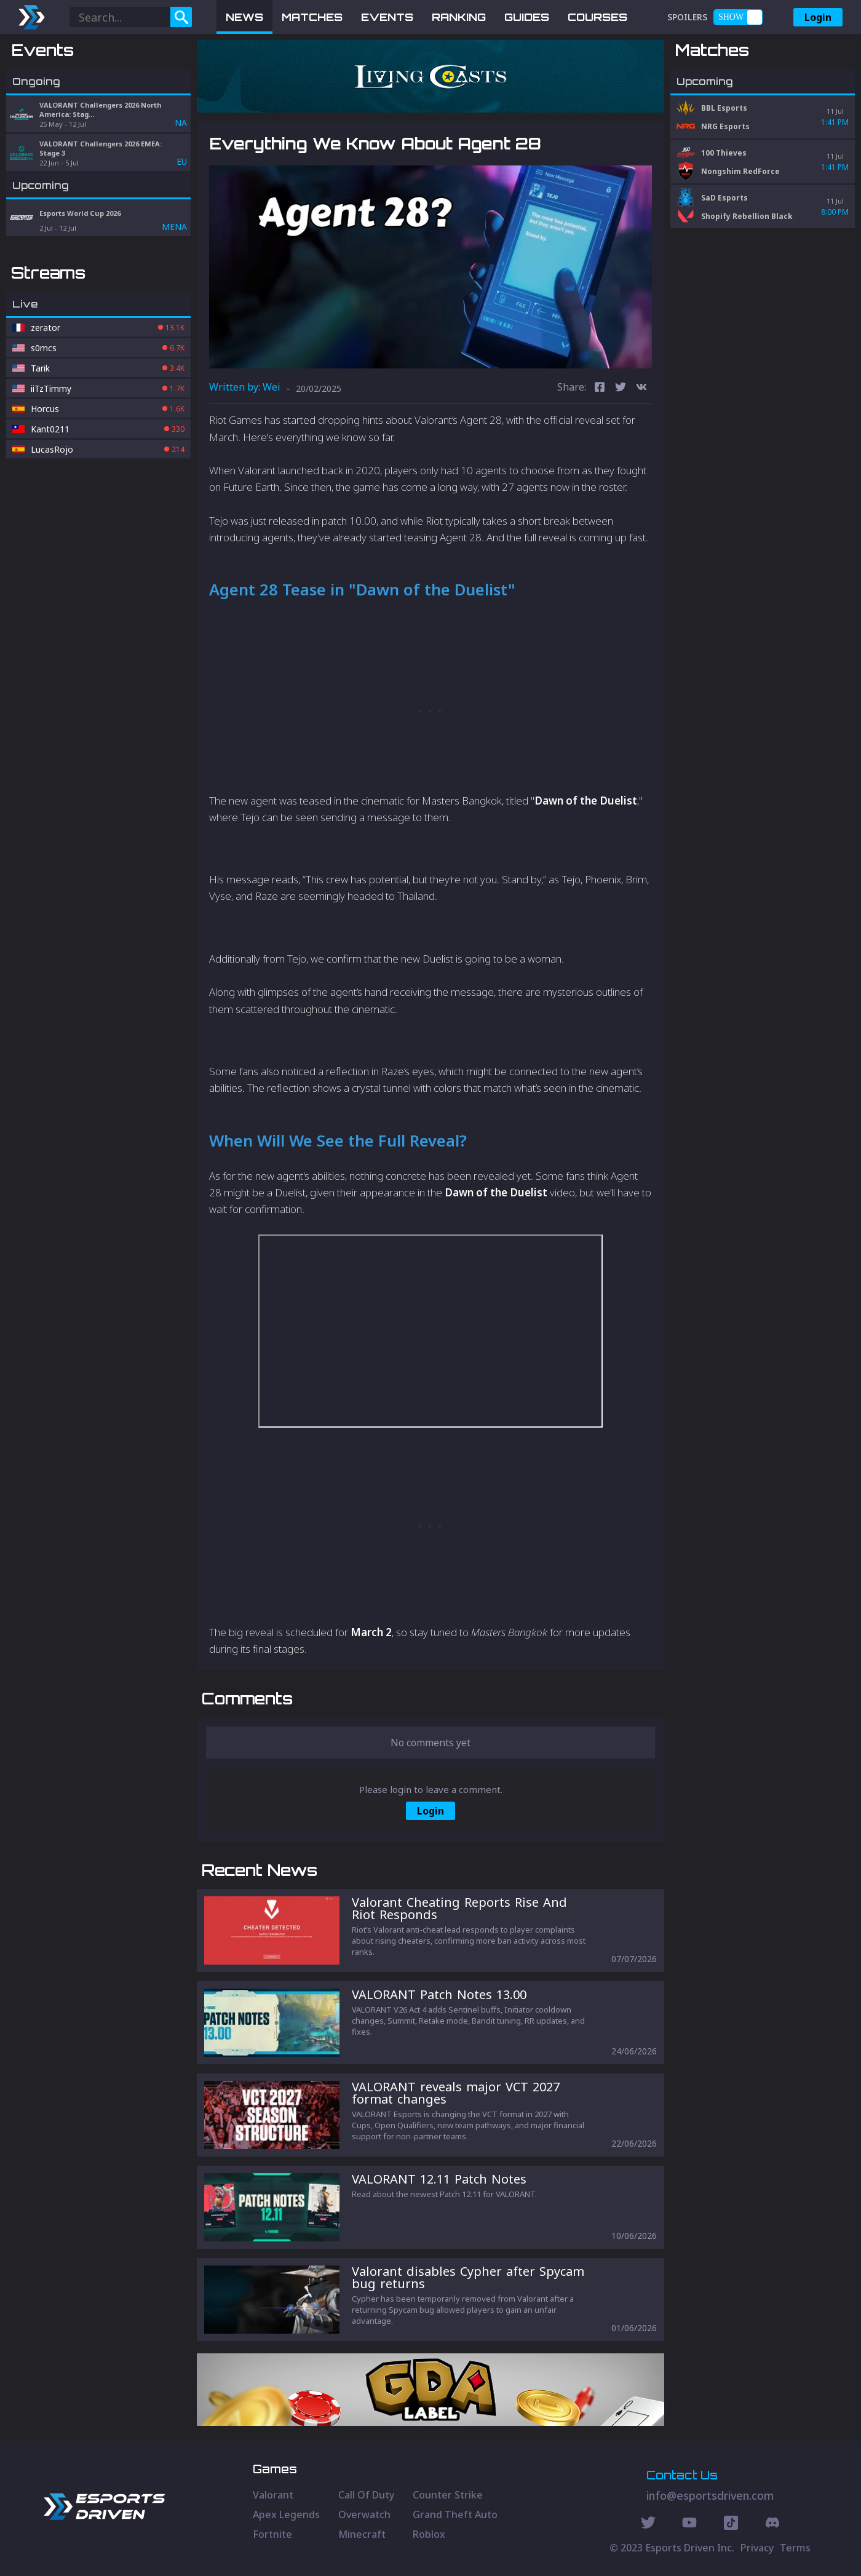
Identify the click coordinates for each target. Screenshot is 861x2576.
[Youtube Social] (689, 2524)
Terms (795, 2547)
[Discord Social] (731, 2524)
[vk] (641, 388)
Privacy (757, 2547)
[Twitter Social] (648, 2524)
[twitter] (620, 388)
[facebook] (599, 388)
